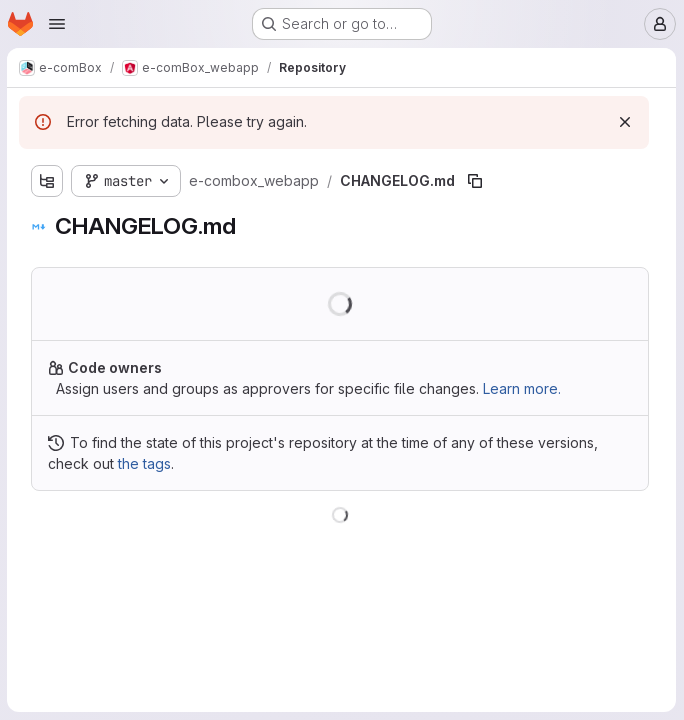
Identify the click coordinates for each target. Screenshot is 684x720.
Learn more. (523, 388)
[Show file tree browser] (48, 181)
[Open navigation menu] (57, 24)
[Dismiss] (625, 122)
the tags (145, 463)
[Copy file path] (476, 181)
